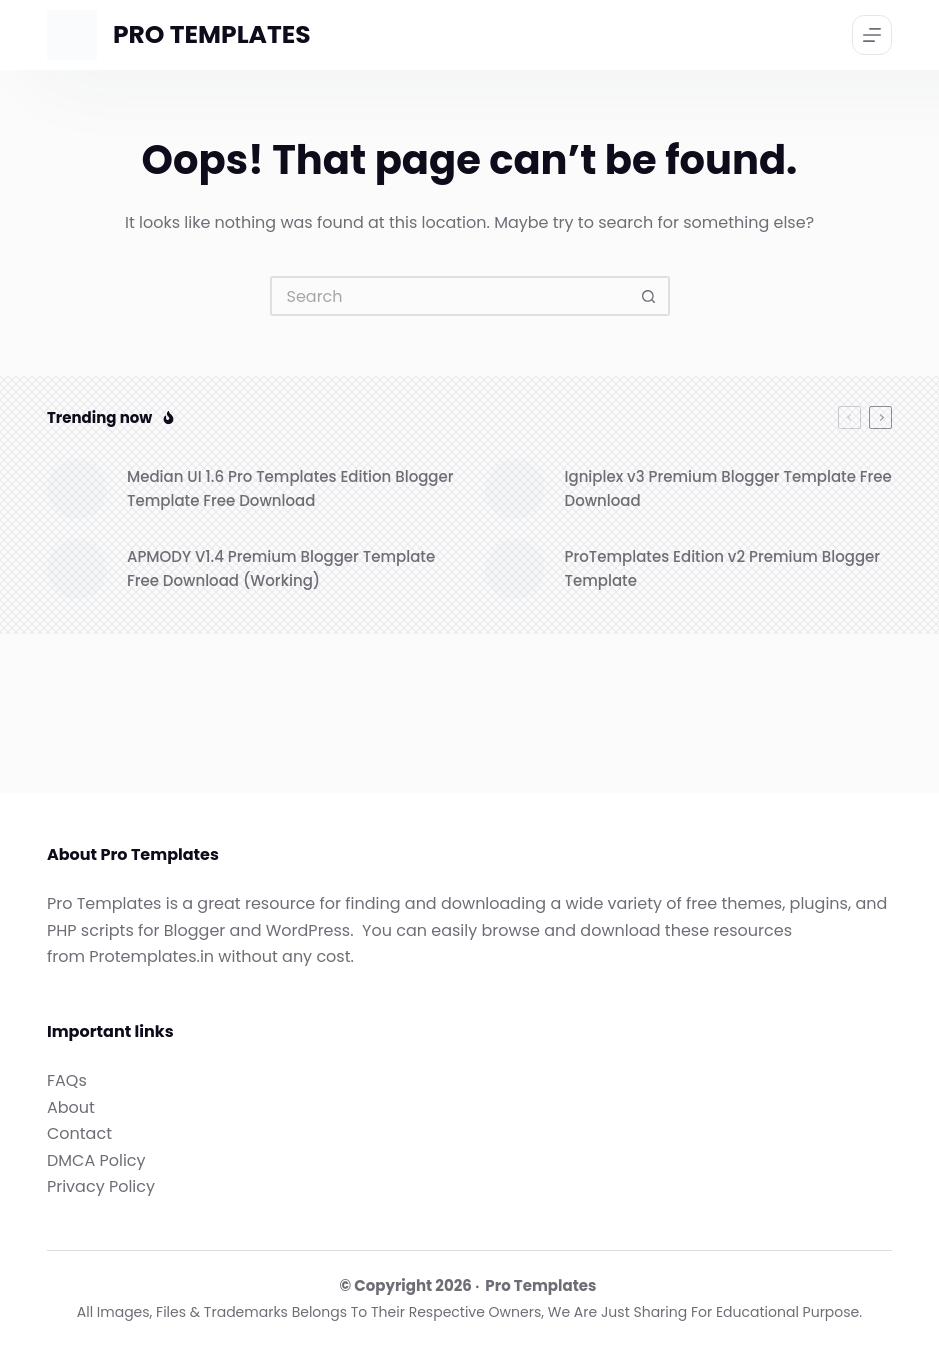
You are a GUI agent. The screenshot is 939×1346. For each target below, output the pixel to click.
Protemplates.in (151, 956)
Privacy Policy (101, 1186)
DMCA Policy (96, 1160)
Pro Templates (540, 1285)
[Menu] (872, 35)
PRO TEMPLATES (212, 34)
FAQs (67, 1080)
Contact (79, 1133)
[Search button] (650, 296)
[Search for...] (450, 296)
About (71, 1107)
